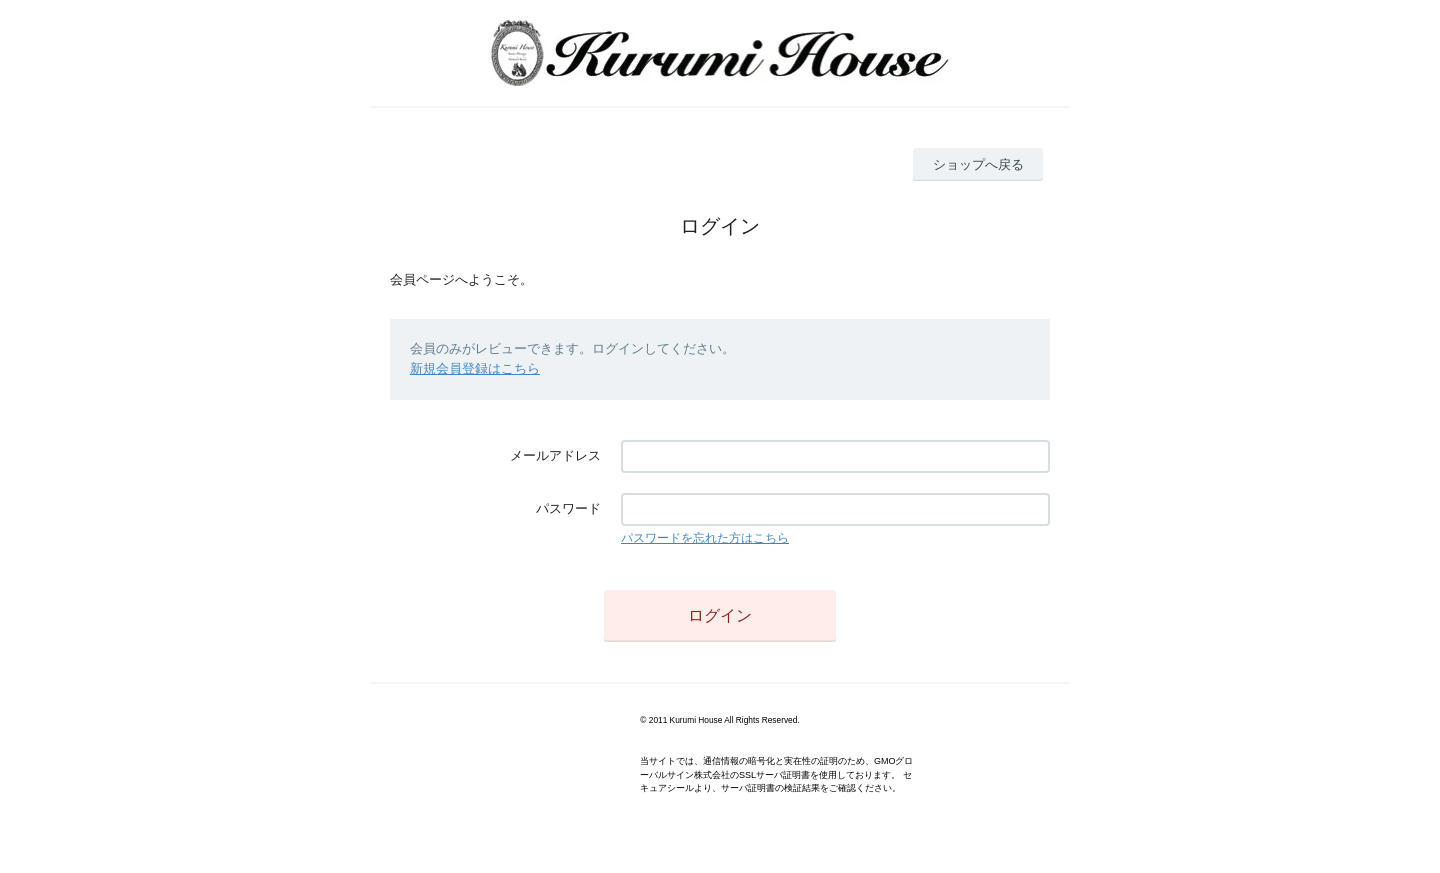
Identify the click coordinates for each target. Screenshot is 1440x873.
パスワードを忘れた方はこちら (705, 538)
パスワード (568, 508)
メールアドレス (555, 455)
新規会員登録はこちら (475, 368)
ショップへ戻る (978, 164)
